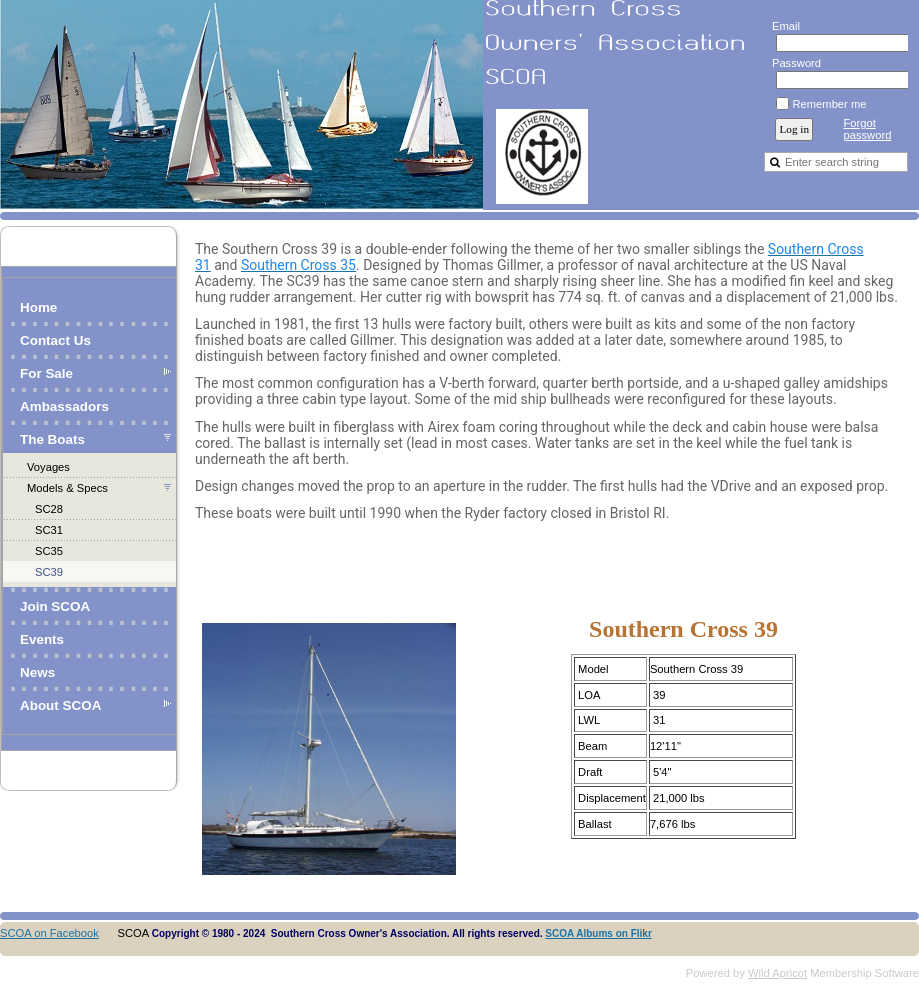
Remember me (829, 104)
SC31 (49, 530)
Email (781, 26)
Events (42, 639)
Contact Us (55, 340)
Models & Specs (67, 488)
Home (38, 307)
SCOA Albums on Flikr (598, 933)
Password (792, 63)
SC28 (49, 509)
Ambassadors (64, 406)
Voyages (48, 467)
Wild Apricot (777, 973)
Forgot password (867, 129)
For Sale (46, 373)
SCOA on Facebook (49, 933)
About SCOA (60, 705)
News (37, 672)
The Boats (52, 439)
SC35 (49, 551)
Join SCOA (55, 606)
